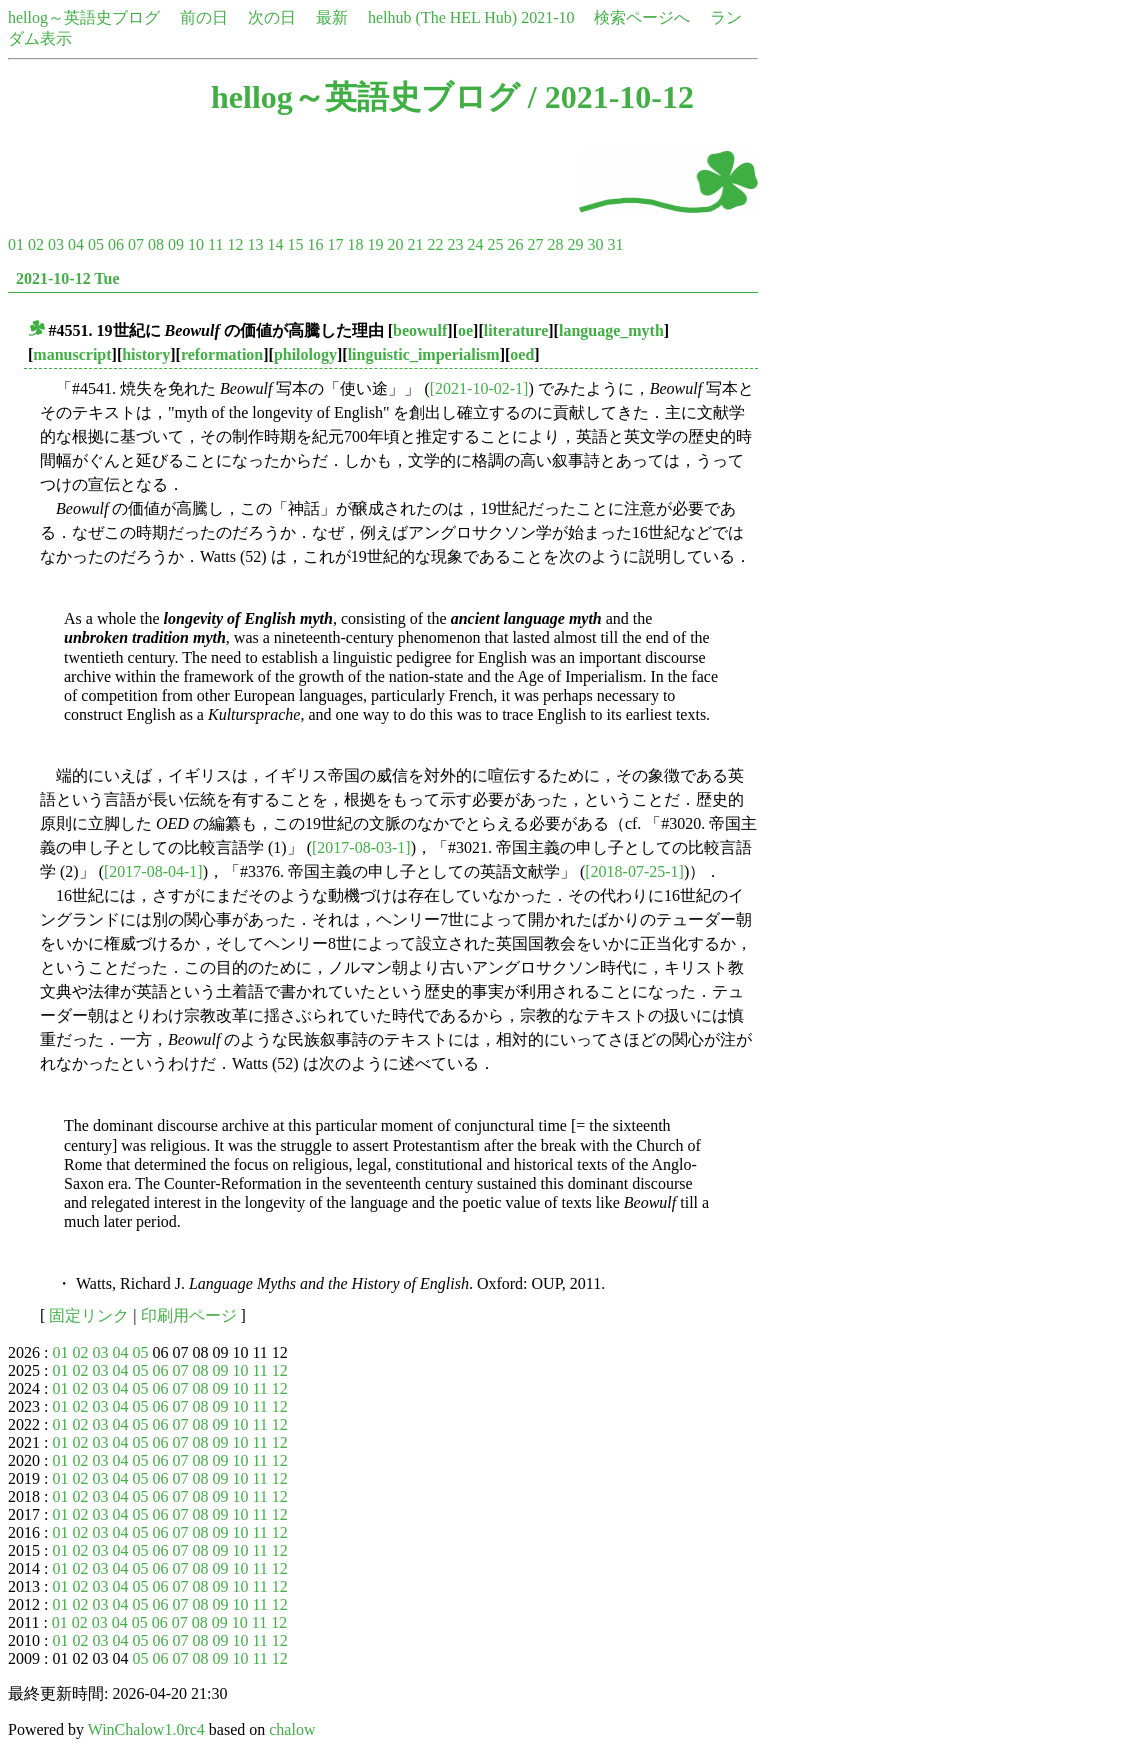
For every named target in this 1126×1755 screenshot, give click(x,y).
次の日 (272, 17)
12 (235, 244)
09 (176, 244)
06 (116, 244)
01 (16, 244)
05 (96, 244)
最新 (332, 17)
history (146, 354)
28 (555, 244)
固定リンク (89, 1315)
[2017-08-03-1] (361, 847)
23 (455, 244)
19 (375, 244)
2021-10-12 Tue (68, 278)
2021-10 (547, 17)
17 (335, 244)
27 (535, 244)
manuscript (72, 354)
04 (76, 244)
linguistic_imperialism (424, 354)
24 (475, 244)
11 (215, 244)
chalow (292, 1729)
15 (295, 244)
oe (465, 330)
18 (355, 244)
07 (136, 244)
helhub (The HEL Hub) (442, 17)
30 (595, 244)
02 (36, 244)
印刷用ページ (189, 1315)
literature (516, 330)
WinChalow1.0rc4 (146, 1729)
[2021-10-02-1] (479, 388)
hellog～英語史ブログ (84, 17)
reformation (222, 354)
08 (156, 244)
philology (305, 354)
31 (615, 244)
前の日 (204, 17)
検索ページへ (642, 17)
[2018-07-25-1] (634, 871)
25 (495, 244)
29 (575, 244)
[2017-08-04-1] (153, 871)
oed (522, 354)
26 (515, 244)
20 (395, 244)
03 (56, 244)
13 (255, 244)
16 (315, 244)
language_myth (611, 330)
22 (435, 244)
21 (415, 244)
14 (275, 244)
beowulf (420, 330)
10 (196, 244)
